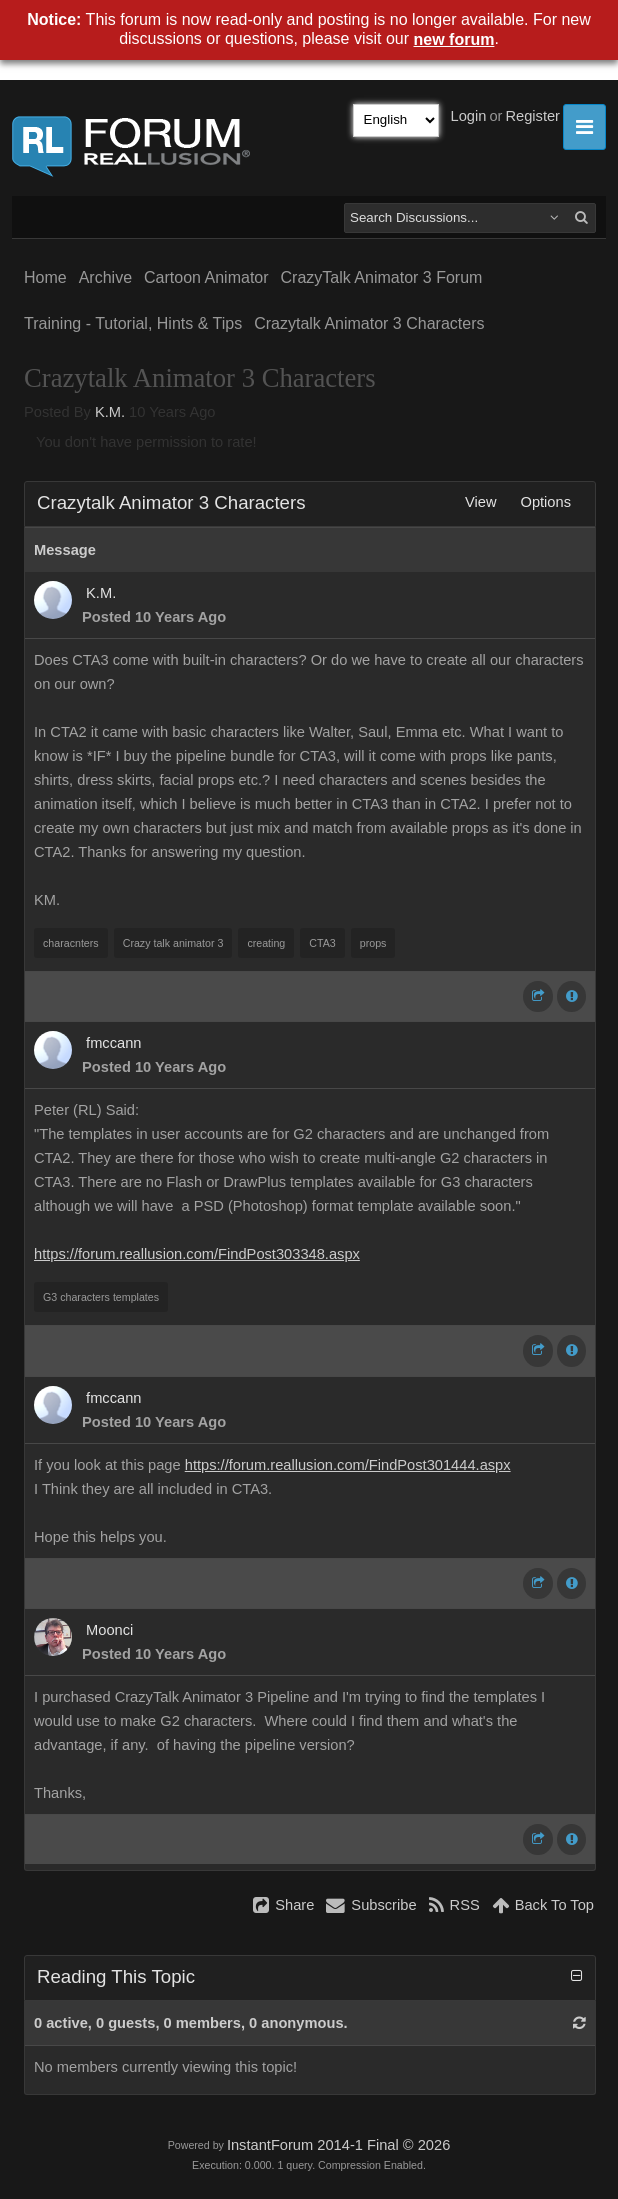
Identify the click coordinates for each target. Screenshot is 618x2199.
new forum (454, 39)
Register (532, 116)
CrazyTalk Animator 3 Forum (382, 277)
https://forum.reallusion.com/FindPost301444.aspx (348, 1465)
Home (45, 277)
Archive (105, 277)
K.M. (110, 412)
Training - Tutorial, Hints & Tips (133, 323)
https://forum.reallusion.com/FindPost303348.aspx (197, 1254)
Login (469, 116)
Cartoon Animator (206, 277)
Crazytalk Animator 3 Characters (369, 323)
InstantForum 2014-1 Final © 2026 (338, 2145)
